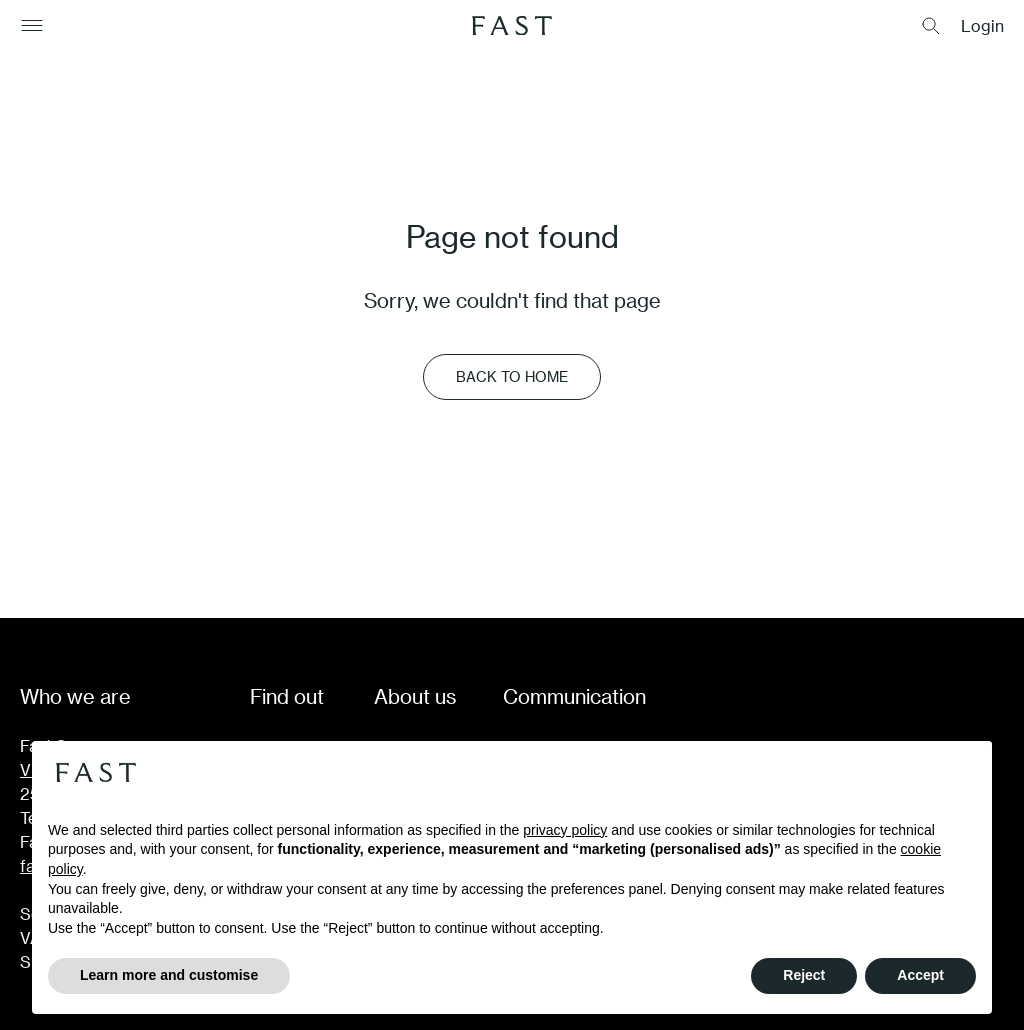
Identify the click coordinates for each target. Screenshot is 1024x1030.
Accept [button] (920, 975)
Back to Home (512, 376)
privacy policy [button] (565, 830)
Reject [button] (804, 975)
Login (982, 26)
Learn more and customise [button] (169, 975)
